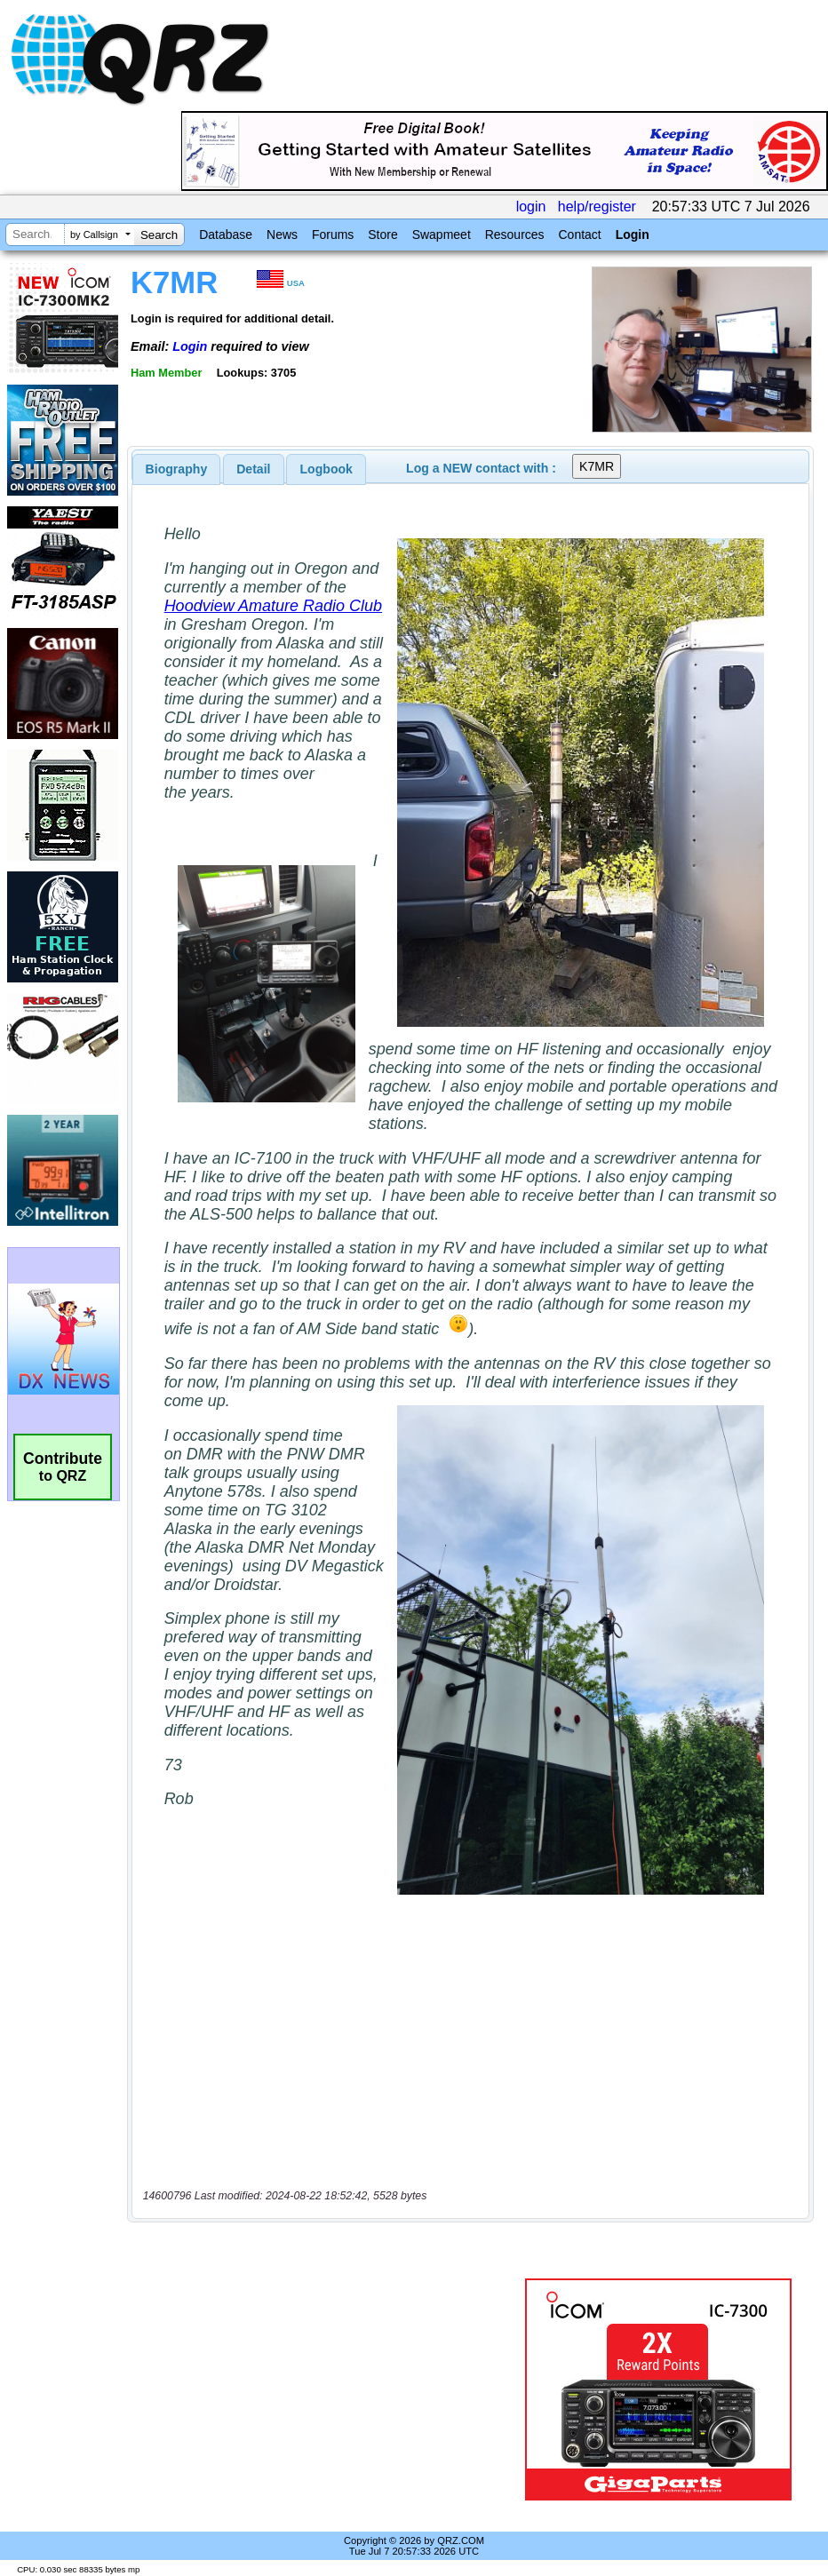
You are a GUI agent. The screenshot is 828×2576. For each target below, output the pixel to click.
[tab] (176, 469)
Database (225, 234)
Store (382, 234)
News (282, 234)
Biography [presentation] (177, 469)
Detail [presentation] (253, 469)
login (531, 206)
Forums (333, 234)
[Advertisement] (329, 2389)
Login (632, 234)
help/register (597, 206)
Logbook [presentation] (326, 469)
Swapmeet (441, 234)
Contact (579, 234)
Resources (515, 234)
